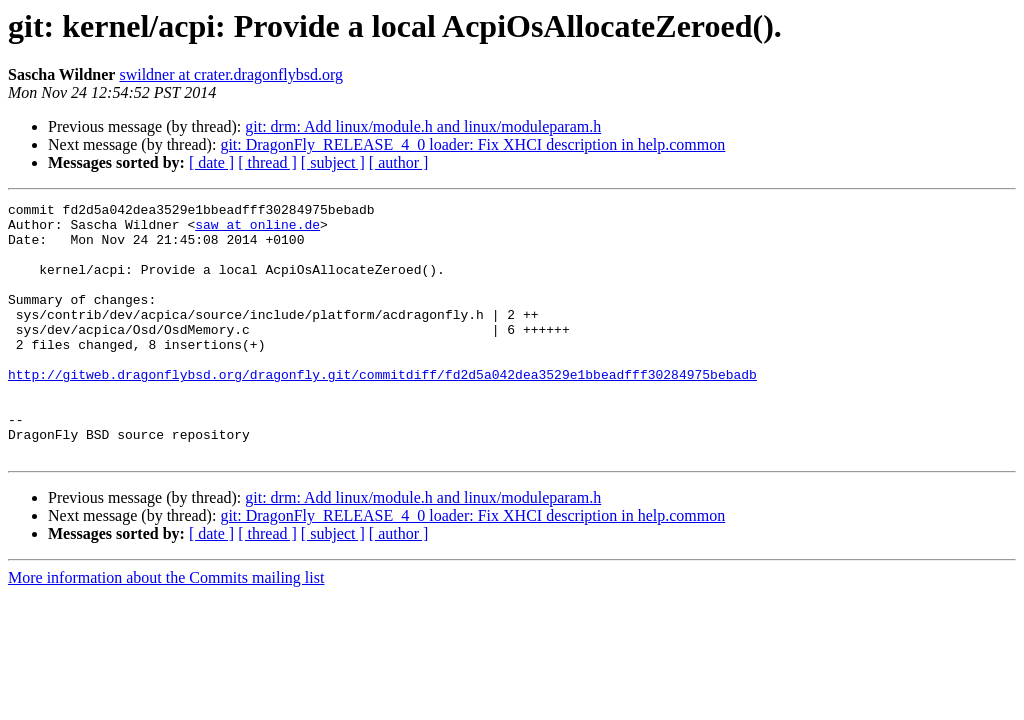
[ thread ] (267, 162)
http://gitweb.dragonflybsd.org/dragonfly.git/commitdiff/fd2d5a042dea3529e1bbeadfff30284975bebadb (382, 410)
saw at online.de (257, 230)
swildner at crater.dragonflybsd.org (231, 74)
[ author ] (399, 162)
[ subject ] (333, 162)
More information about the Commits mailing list (166, 628)
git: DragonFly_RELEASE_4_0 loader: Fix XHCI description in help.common (472, 144)
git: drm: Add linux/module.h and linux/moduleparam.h (423, 126)
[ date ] (211, 162)
